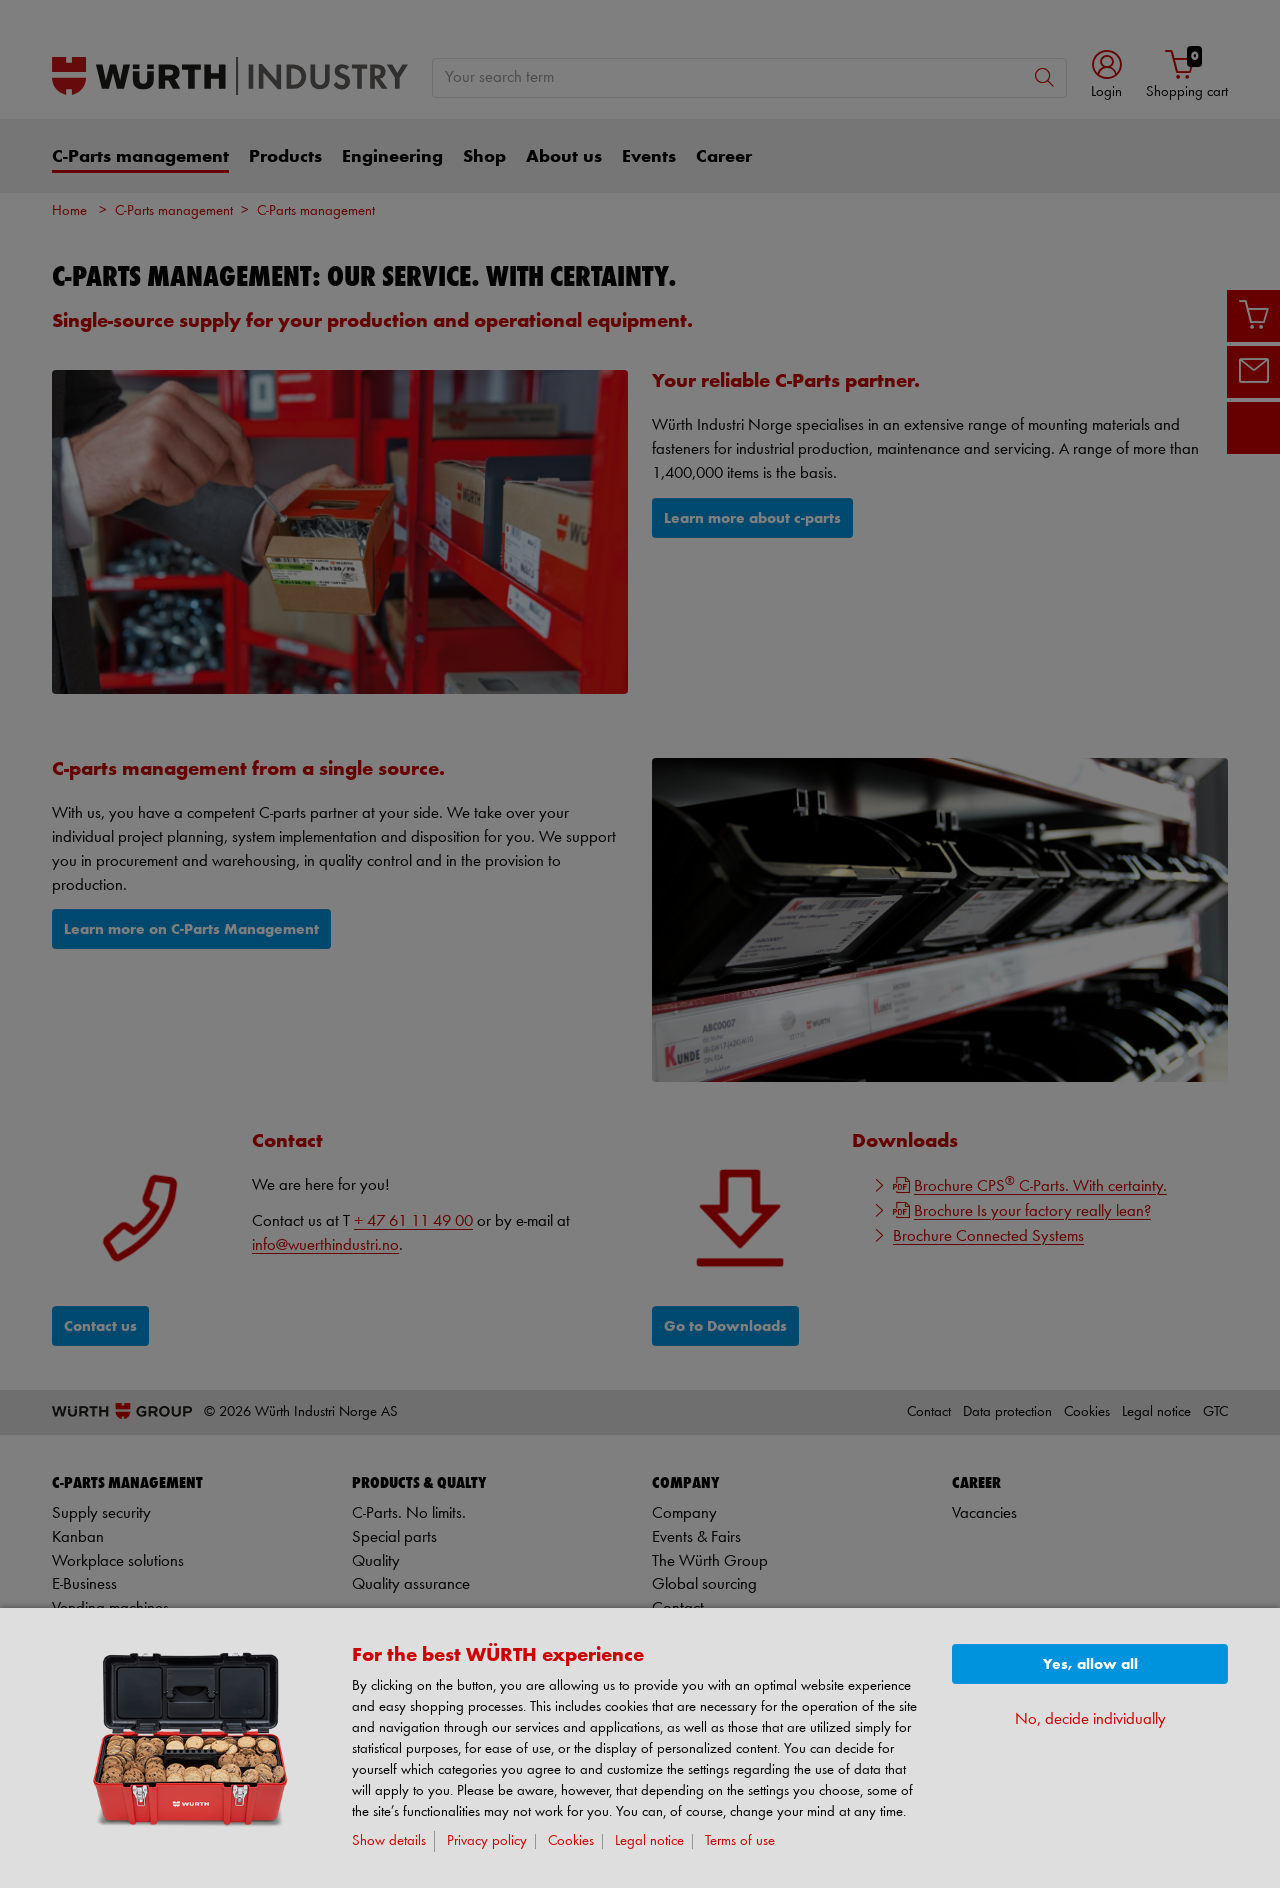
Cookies (571, 1841)
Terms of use (740, 1841)
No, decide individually (1090, 1719)
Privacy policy (487, 1841)
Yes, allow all (1090, 1664)
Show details (389, 1841)
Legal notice (649, 1841)
